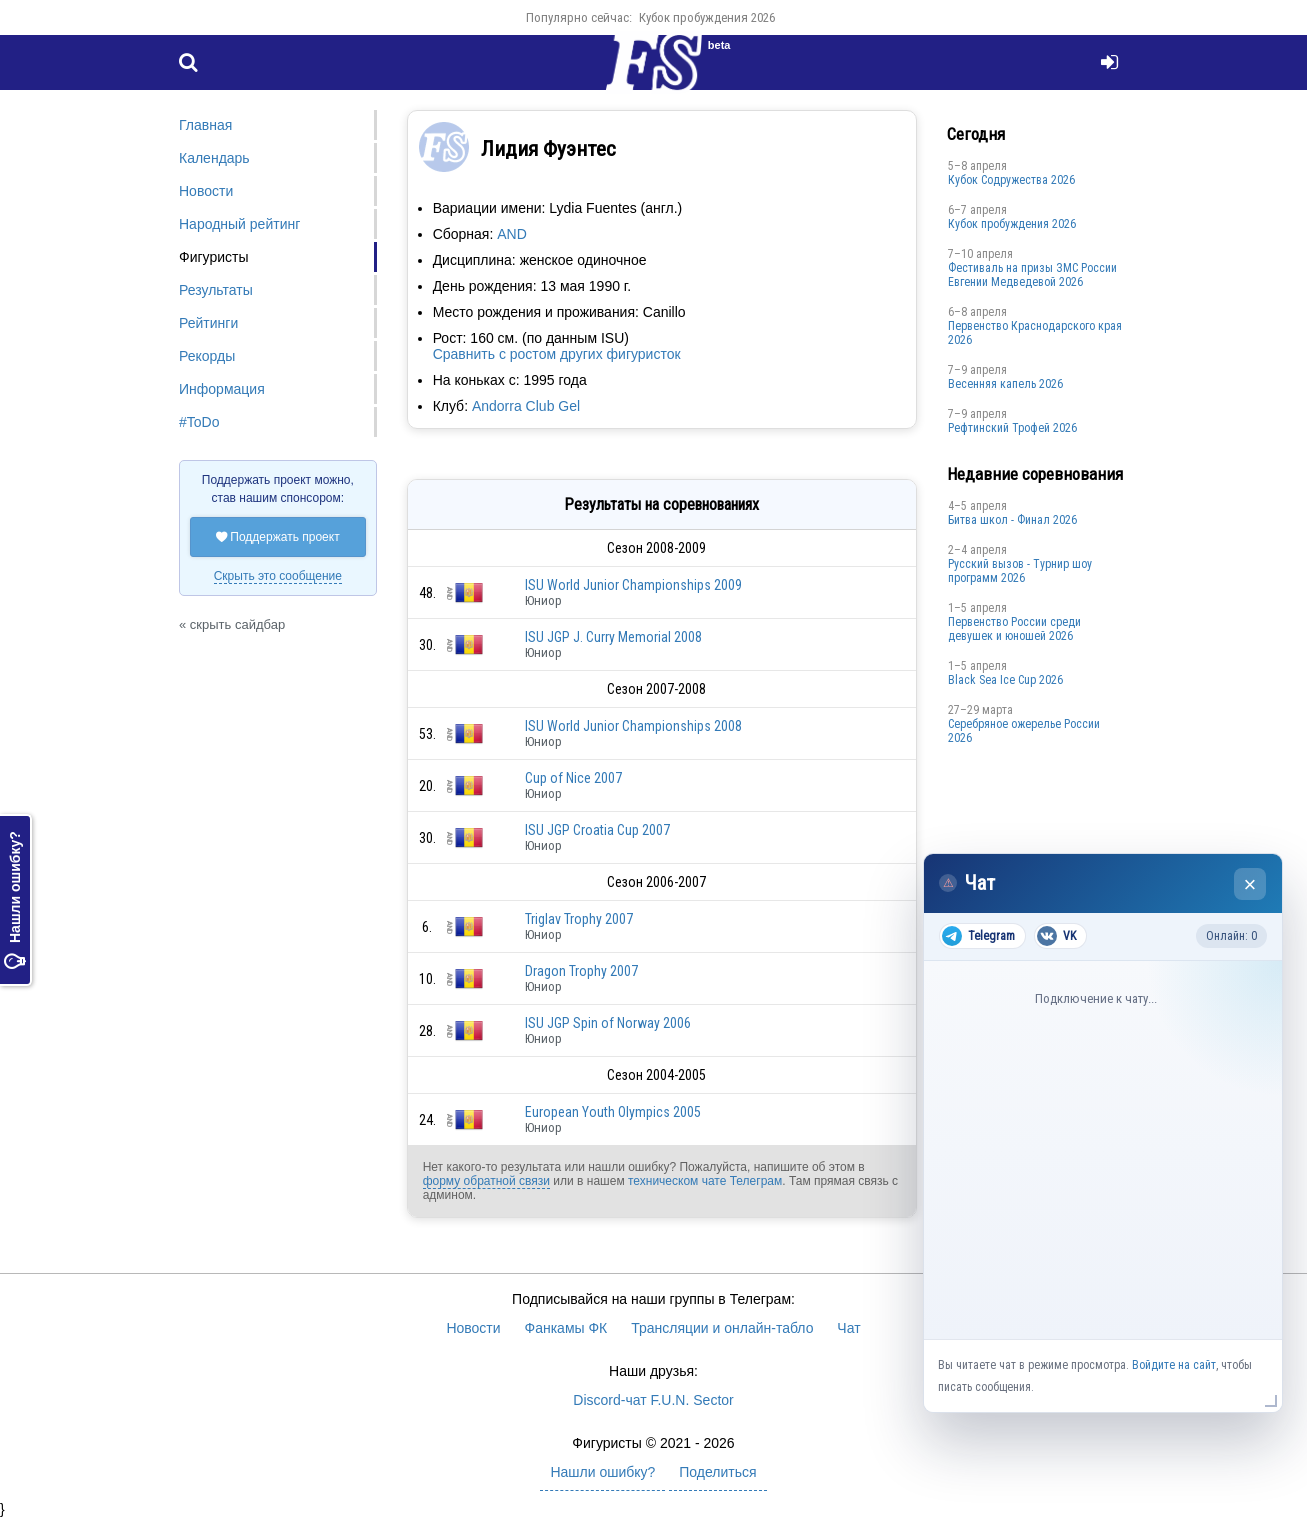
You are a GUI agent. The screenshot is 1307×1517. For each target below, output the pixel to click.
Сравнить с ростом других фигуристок (557, 354)
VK (1056, 936)
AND (512, 234)
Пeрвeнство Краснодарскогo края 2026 (1035, 333)
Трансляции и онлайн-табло (722, 1328)
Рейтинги (208, 323)
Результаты (216, 290)
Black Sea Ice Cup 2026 (1005, 680)
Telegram (978, 936)
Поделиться (717, 1472)
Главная (205, 125)
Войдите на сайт (1174, 1365)
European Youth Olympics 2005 (613, 1112)
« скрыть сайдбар (232, 624)
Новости (206, 191)
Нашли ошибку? (15, 900)
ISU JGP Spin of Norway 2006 (608, 1023)
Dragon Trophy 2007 (581, 971)
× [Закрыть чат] (1250, 884)
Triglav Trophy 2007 (579, 919)
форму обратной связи (486, 1181)
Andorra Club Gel (526, 406)
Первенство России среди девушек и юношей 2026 (1014, 629)
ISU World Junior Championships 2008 (633, 726)
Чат (848, 1328)
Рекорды (207, 356)
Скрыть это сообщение (278, 576)
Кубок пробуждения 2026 (707, 17)
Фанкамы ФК (566, 1328)
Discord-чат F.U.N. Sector (653, 1400)
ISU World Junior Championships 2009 (633, 585)
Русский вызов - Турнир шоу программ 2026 (1020, 571)
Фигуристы (214, 257)
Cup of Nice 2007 (573, 778)
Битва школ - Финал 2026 (1012, 520)
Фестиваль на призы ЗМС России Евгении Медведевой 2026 (1032, 275)
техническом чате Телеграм (705, 1181)
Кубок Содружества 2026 (1011, 180)
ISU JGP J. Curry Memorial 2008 (613, 637)
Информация (222, 389)
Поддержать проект (278, 537)
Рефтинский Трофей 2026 (1012, 428)
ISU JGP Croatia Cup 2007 (597, 830)
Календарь (214, 158)
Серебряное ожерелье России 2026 (1024, 731)
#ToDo (199, 422)
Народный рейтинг (239, 224)
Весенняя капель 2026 (1005, 384)
